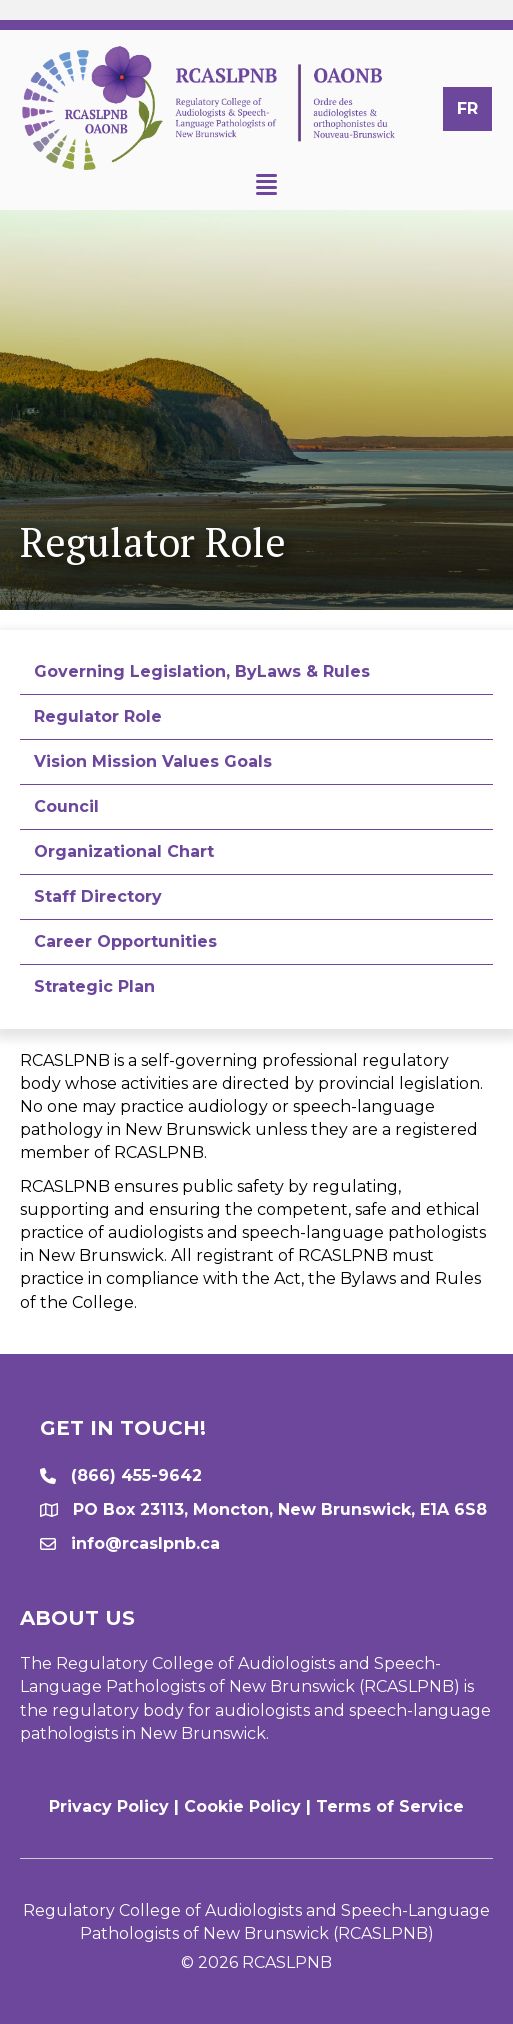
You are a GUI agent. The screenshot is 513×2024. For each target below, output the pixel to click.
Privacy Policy (109, 1806)
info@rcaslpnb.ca (145, 1543)
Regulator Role (98, 716)
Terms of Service (390, 1806)
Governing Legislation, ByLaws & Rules (202, 671)
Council (66, 806)
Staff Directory (98, 896)
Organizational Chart (124, 851)
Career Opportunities (125, 941)
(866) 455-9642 (136, 1475)
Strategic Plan (94, 986)
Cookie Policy (242, 1806)
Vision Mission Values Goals (153, 761)
